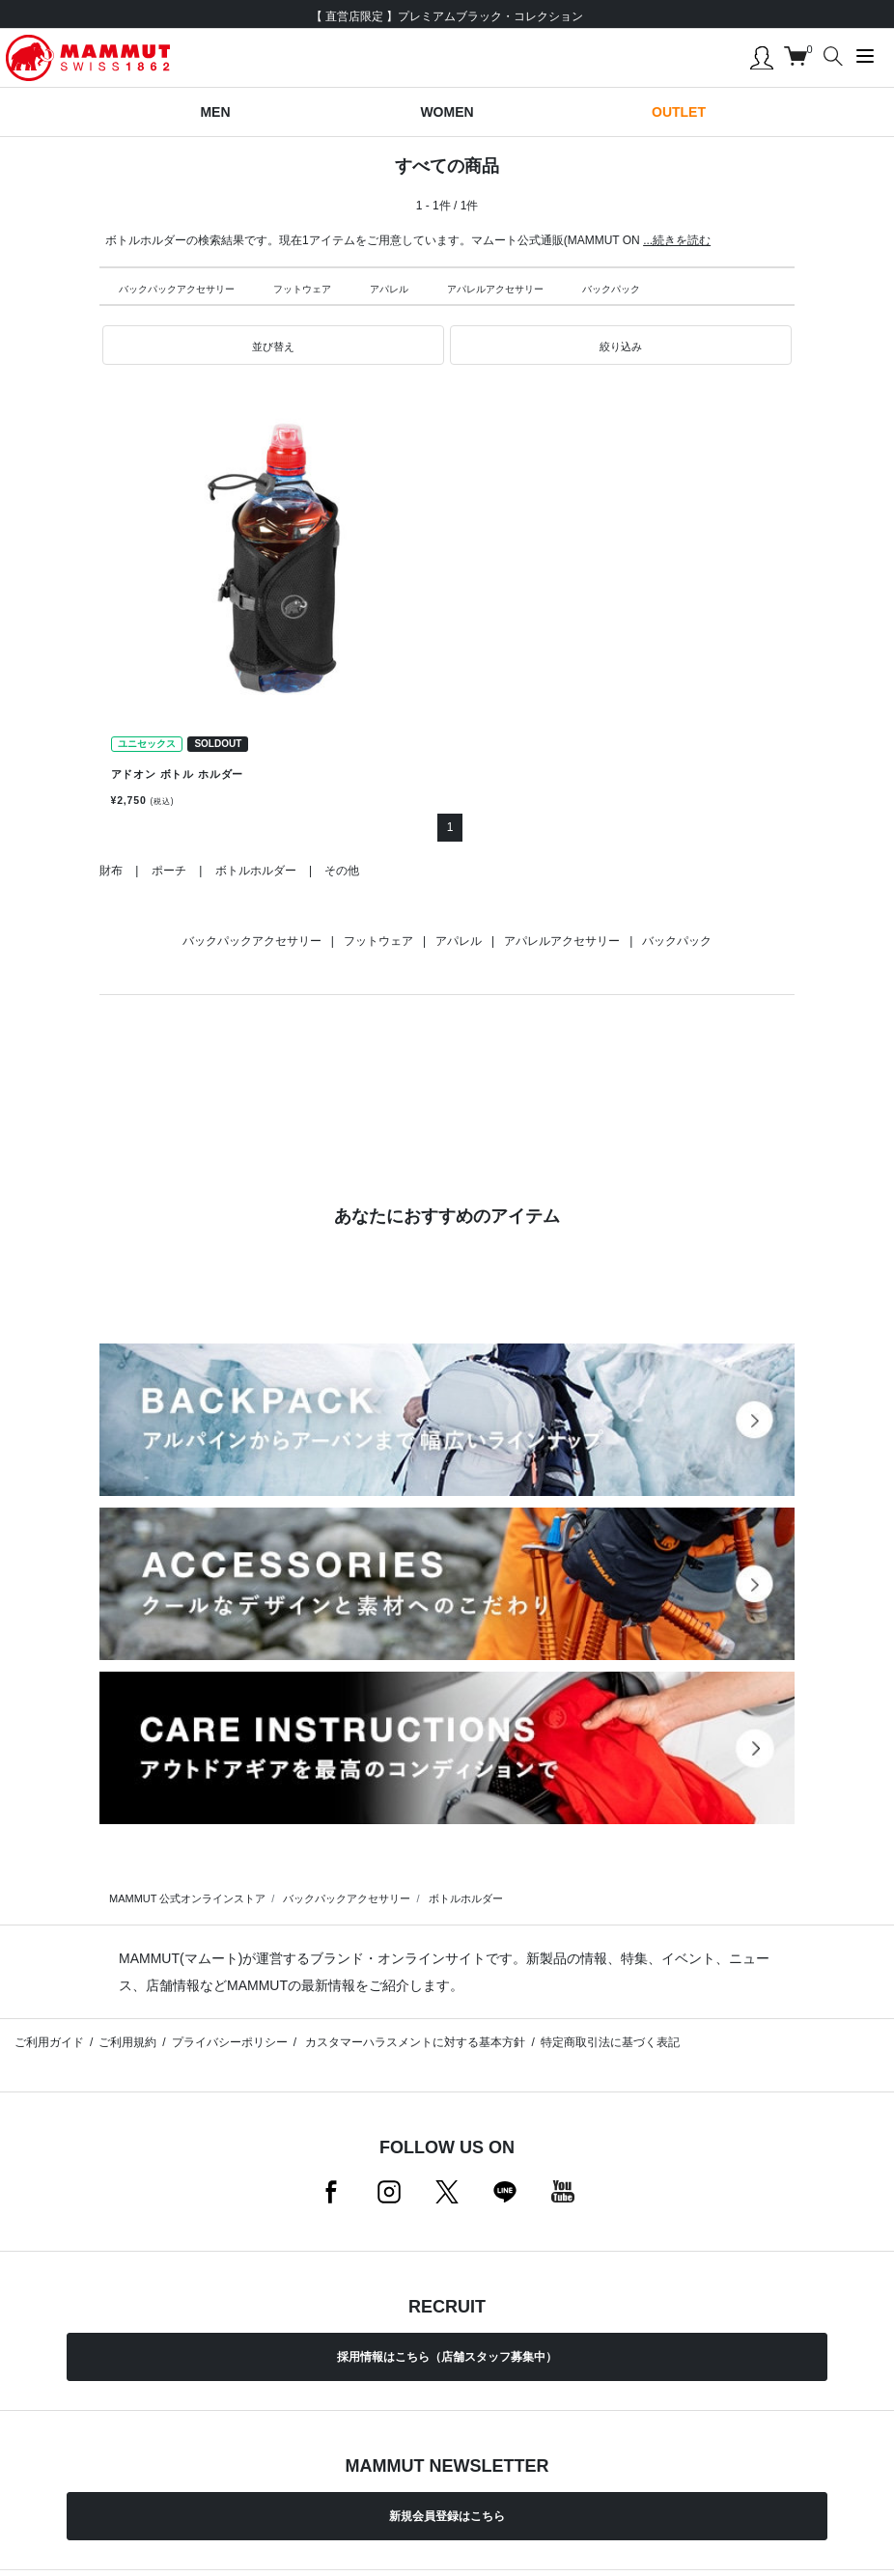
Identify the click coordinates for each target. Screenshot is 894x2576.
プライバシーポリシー (230, 2042)
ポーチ (169, 870)
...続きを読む (677, 240)
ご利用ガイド (49, 2042)
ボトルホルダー (255, 870)
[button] (273, 345)
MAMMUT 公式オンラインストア (187, 1898)
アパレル (389, 289)
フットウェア (302, 289)
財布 (111, 870)
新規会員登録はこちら (447, 2516)
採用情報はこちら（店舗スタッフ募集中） (447, 2357)
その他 (341, 870)
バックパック (611, 289)
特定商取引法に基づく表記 (610, 2042)
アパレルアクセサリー (495, 289)
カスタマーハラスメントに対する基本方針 (413, 2042)
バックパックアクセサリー (177, 289)
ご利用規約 (127, 2042)
